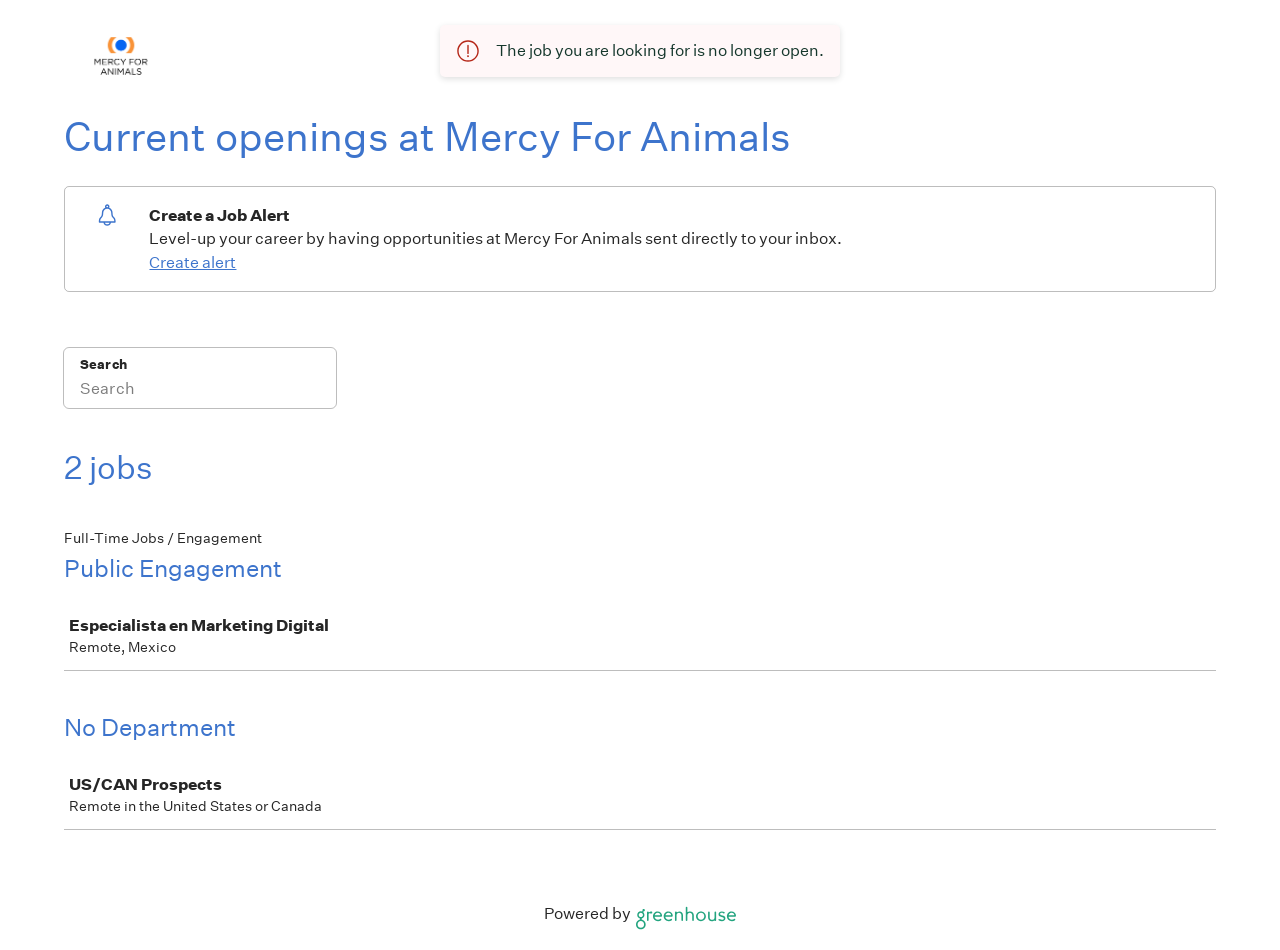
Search (103, 364)
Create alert (192, 262)
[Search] (200, 391)
